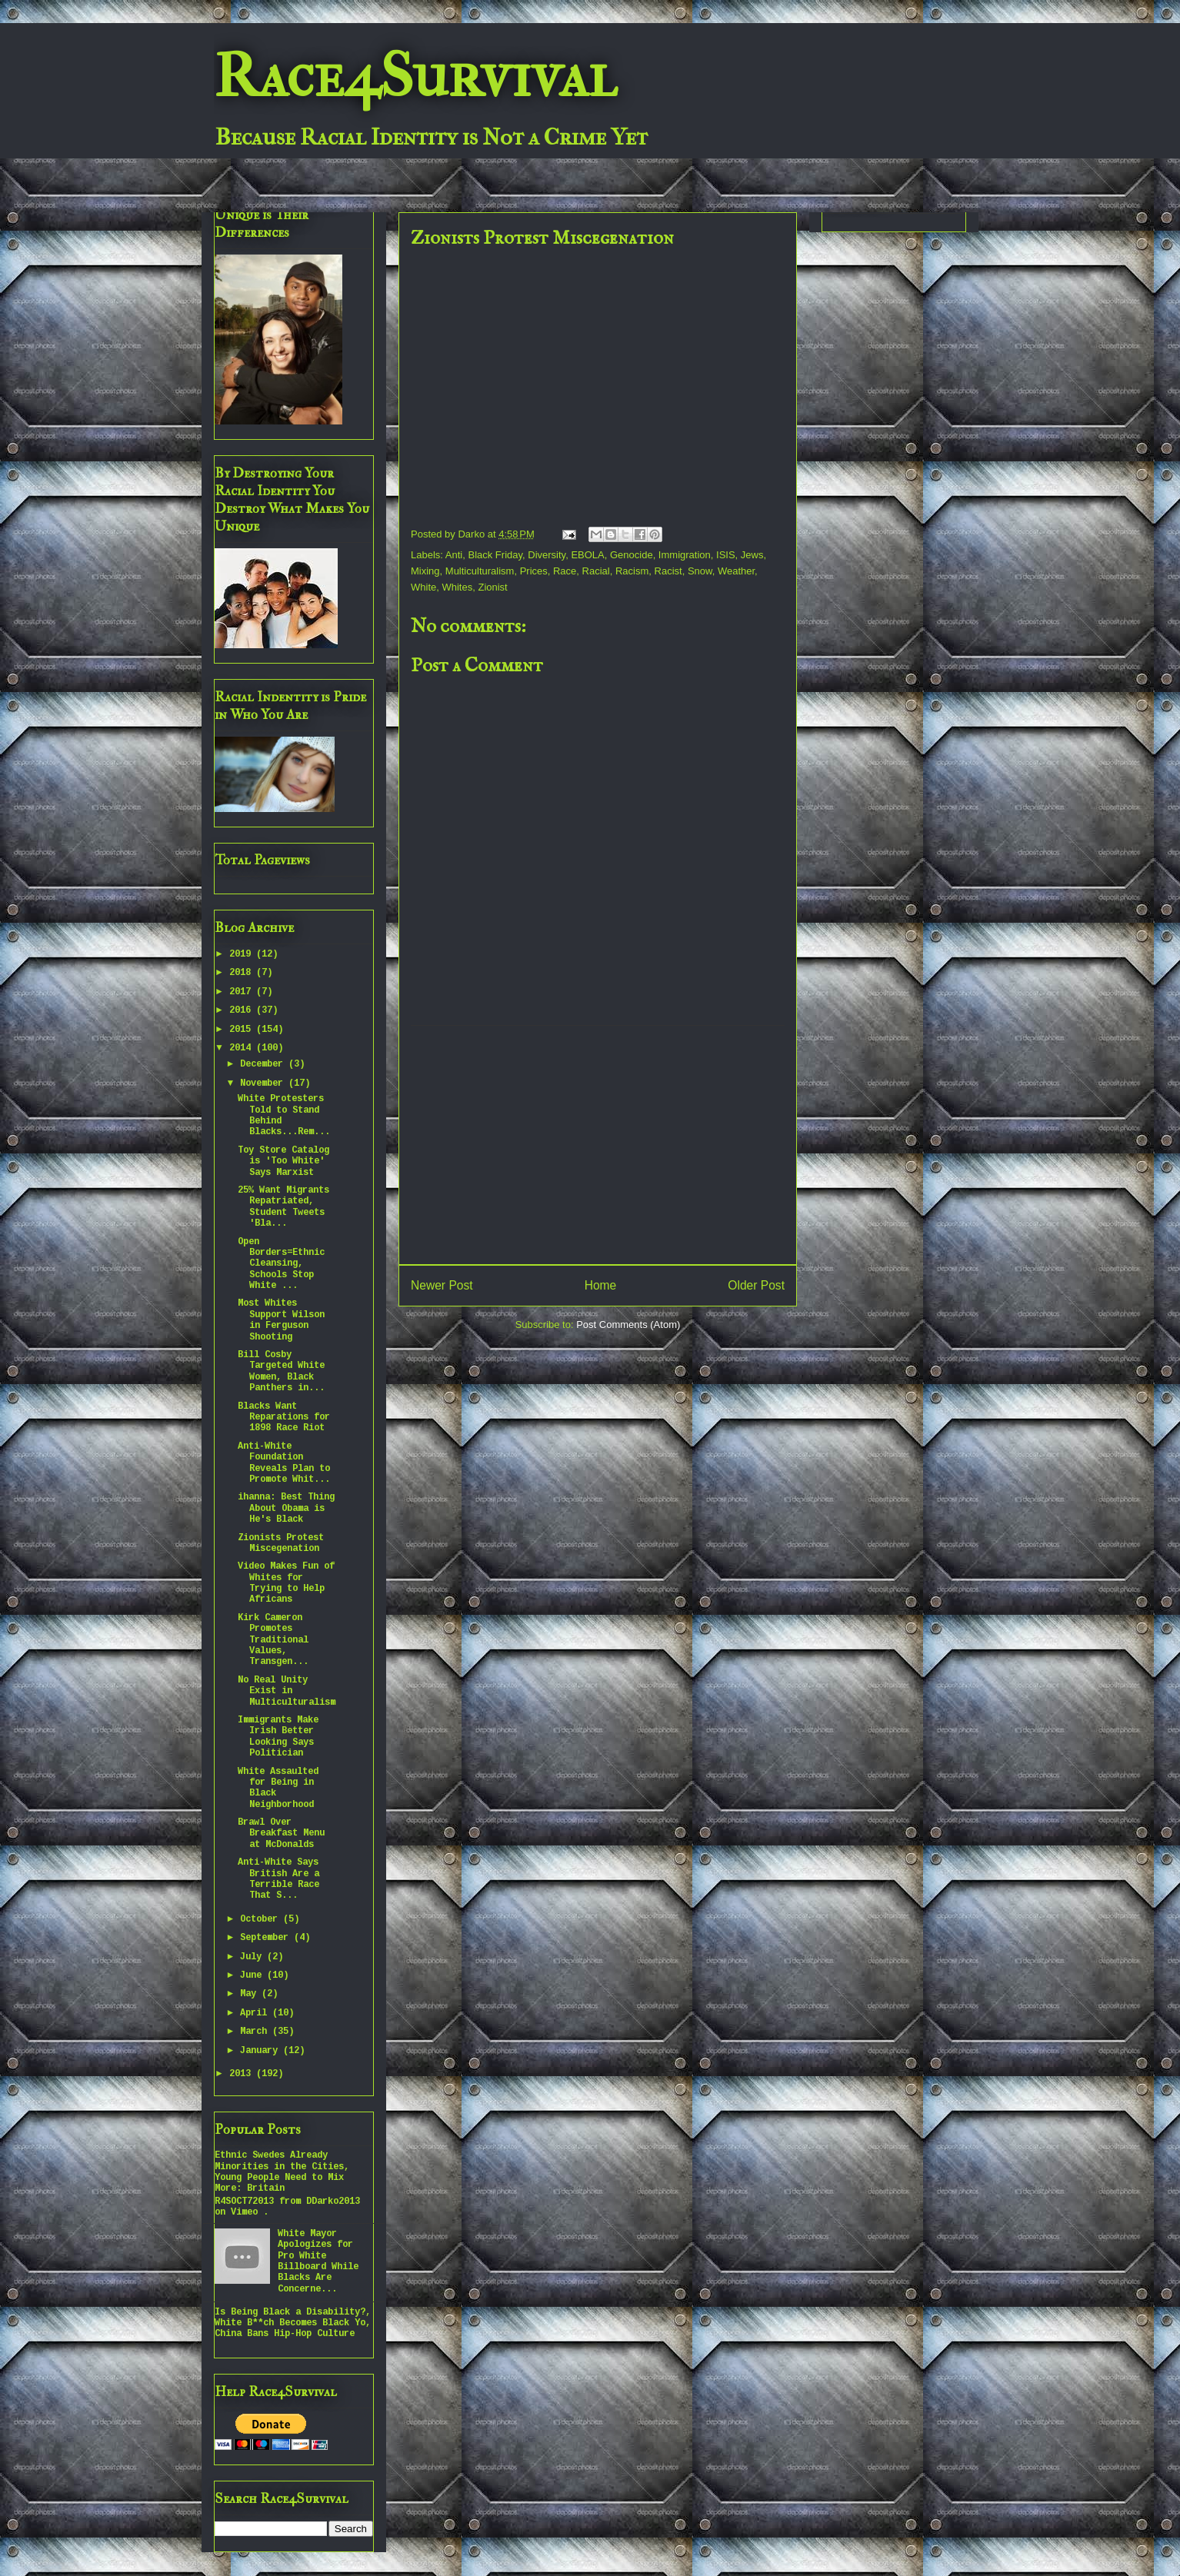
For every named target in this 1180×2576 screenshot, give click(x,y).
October (261, 1919)
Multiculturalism (480, 571)
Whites (457, 587)
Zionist (492, 587)
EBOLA (587, 555)
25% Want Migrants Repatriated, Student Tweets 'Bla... (283, 1207)
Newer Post (442, 1285)
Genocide (631, 555)
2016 (242, 1010)
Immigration (684, 555)
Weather (736, 571)
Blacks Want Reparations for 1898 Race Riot (284, 1417)
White (423, 587)
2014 (242, 1048)
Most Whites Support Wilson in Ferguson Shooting (281, 1320)
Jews (752, 555)
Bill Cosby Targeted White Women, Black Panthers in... (281, 1371)
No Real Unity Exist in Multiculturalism (286, 1691)
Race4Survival (415, 76)
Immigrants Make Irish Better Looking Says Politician (278, 1737)
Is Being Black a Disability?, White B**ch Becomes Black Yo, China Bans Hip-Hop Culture (293, 2323)
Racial (596, 571)
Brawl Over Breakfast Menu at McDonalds (281, 1833)
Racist (668, 571)
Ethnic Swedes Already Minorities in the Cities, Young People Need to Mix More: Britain (282, 2172)
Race (564, 571)
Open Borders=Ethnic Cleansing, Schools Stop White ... (281, 1264)
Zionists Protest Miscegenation (281, 1543)
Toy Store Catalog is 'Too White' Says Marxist (283, 1161)
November (264, 1083)
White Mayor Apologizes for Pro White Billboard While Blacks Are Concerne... (318, 2261)
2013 (242, 2073)
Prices (534, 571)
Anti (453, 555)
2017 (242, 992)
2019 (242, 954)
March (256, 2031)
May (251, 1994)
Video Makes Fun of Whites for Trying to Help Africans (286, 1583)
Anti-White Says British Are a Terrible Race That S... (278, 1879)
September (267, 1937)
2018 (242, 972)
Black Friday (495, 555)
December (264, 1064)
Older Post (756, 1285)
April (256, 2013)
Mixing (425, 571)
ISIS (725, 555)
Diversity (546, 555)
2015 (242, 1029)
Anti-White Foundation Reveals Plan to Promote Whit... (284, 1463)
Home (601, 1285)
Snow (700, 571)
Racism (631, 571)
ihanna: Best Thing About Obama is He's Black (286, 1508)
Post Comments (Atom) (628, 1324)
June (253, 1975)
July (253, 1957)
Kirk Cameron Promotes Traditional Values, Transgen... (273, 1640)
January (261, 2050)
